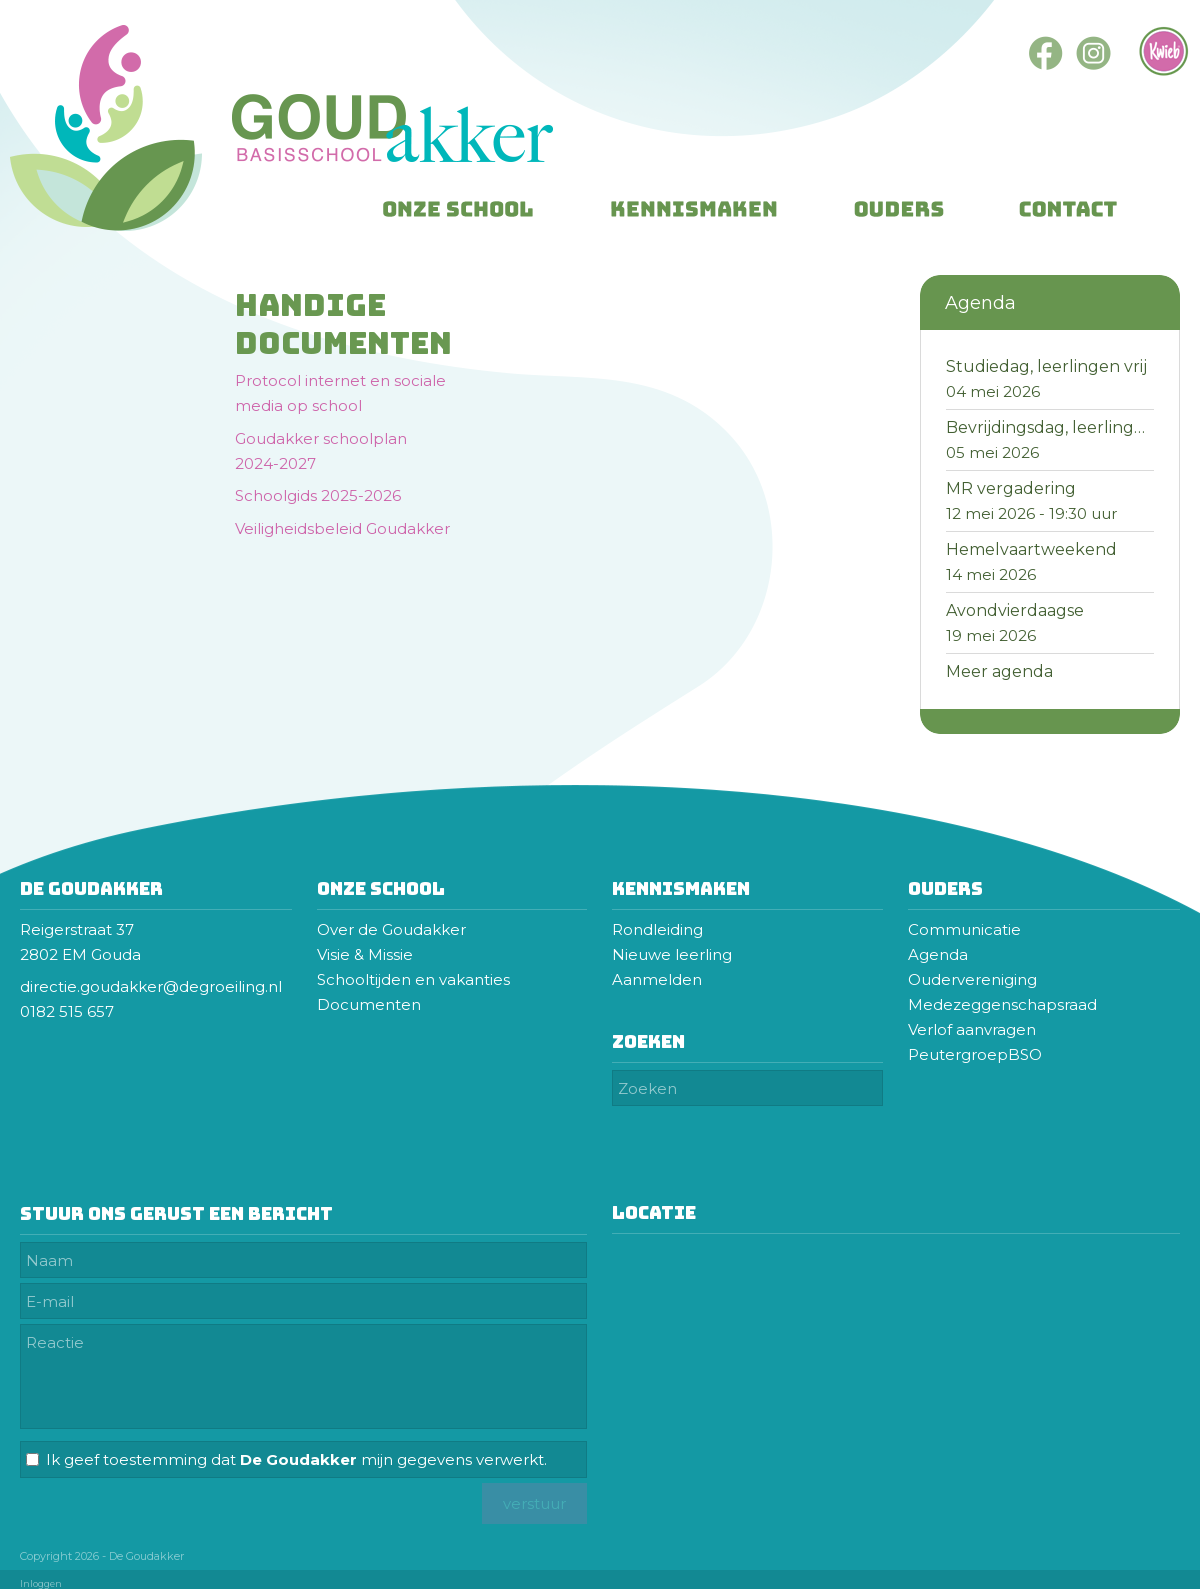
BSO (1025, 1054)
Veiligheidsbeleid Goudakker (342, 528)
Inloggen (41, 1583)
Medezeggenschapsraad (1004, 1004)
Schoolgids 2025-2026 (318, 495)
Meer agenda (999, 671)
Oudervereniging (972, 979)
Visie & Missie (365, 954)
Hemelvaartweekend (1031, 549)
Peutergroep (958, 1054)
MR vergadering (1011, 488)
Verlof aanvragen (972, 1029)
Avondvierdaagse (1015, 610)
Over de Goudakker (391, 929)
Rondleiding (657, 929)
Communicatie (964, 929)
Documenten (369, 1004)
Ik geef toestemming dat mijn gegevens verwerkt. (296, 1459)
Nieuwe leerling (672, 954)
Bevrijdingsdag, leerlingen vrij (1064, 427)
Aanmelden (657, 979)
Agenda (938, 954)
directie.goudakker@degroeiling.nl (153, 986)
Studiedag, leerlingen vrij (1046, 366)
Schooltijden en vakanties (413, 979)
